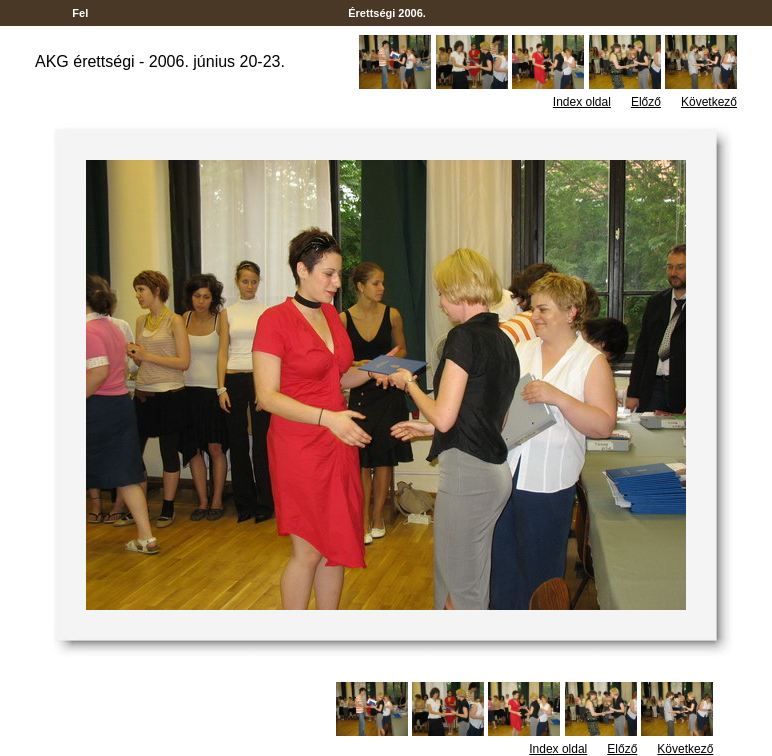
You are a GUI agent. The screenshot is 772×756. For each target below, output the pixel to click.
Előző (646, 102)
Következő (709, 102)
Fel (80, 13)
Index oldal (582, 102)
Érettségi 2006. (387, 13)
